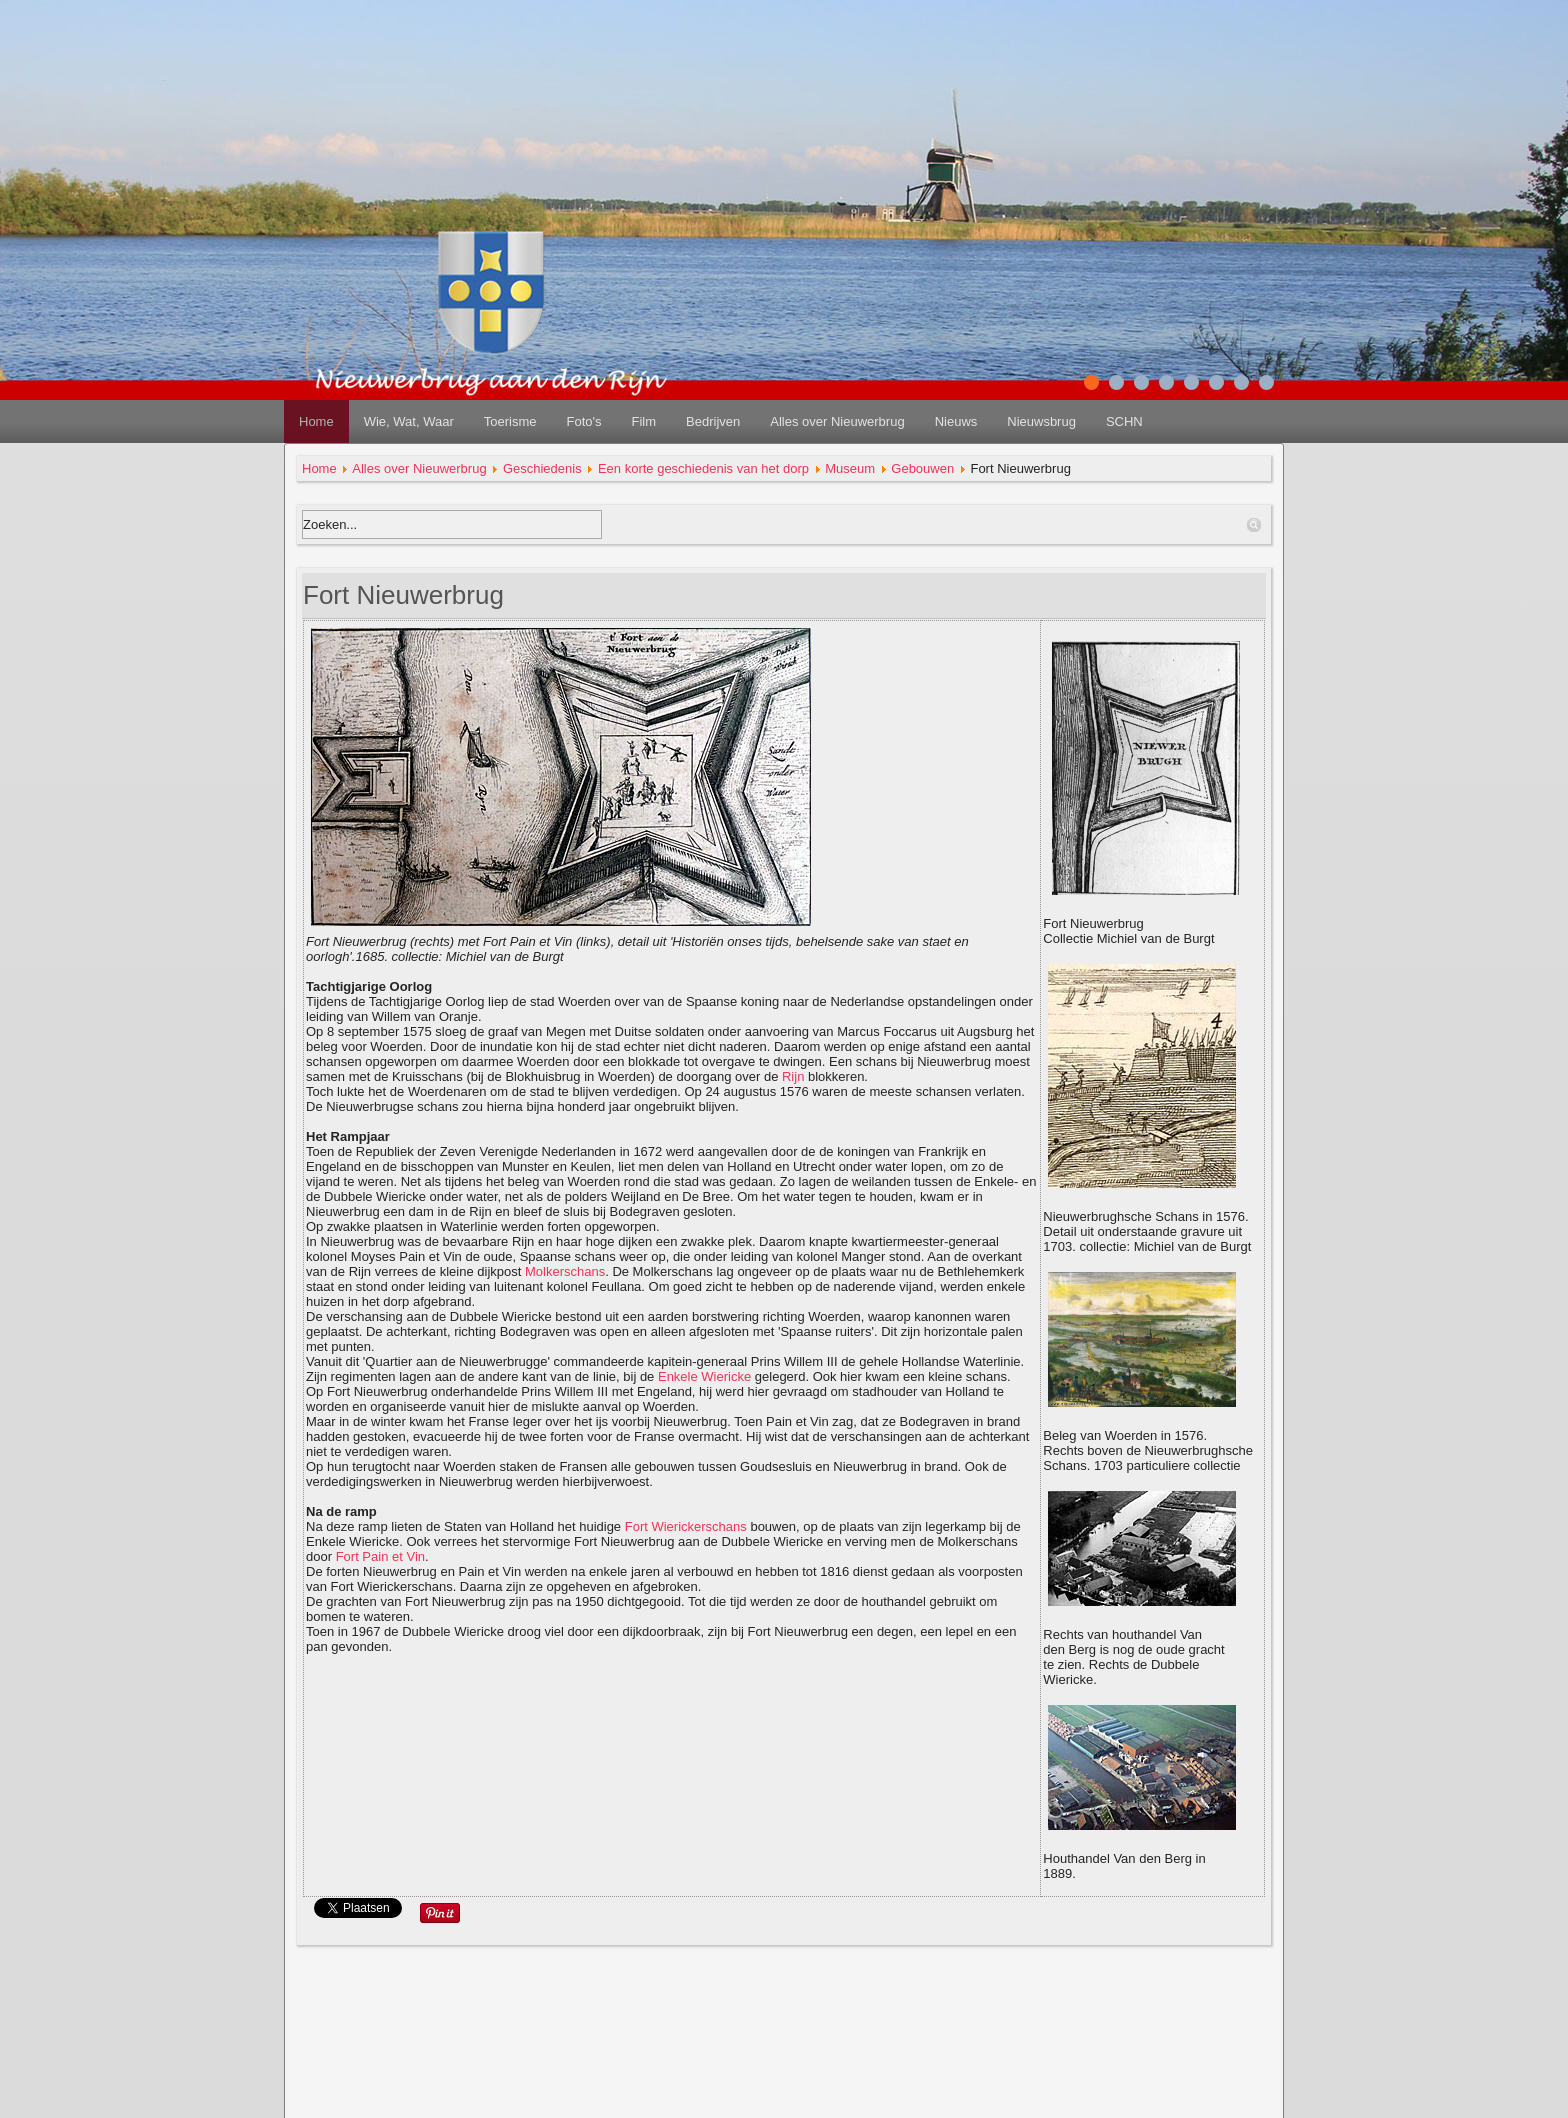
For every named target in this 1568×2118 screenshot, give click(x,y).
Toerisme (510, 421)
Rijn (793, 1076)
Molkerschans (565, 1271)
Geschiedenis (542, 468)
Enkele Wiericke (704, 1376)
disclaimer (784, 2048)
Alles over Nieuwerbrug (837, 421)
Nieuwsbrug (1041, 421)
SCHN (1124, 421)
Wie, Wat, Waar (409, 421)
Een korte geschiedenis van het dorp (703, 468)
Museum (850, 468)
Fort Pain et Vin (380, 1556)
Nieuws (956, 421)
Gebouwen (922, 468)
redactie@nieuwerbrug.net (784, 2097)
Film (643, 421)
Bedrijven (713, 421)
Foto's (583, 421)
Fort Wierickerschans (686, 1526)
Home (316, 421)
